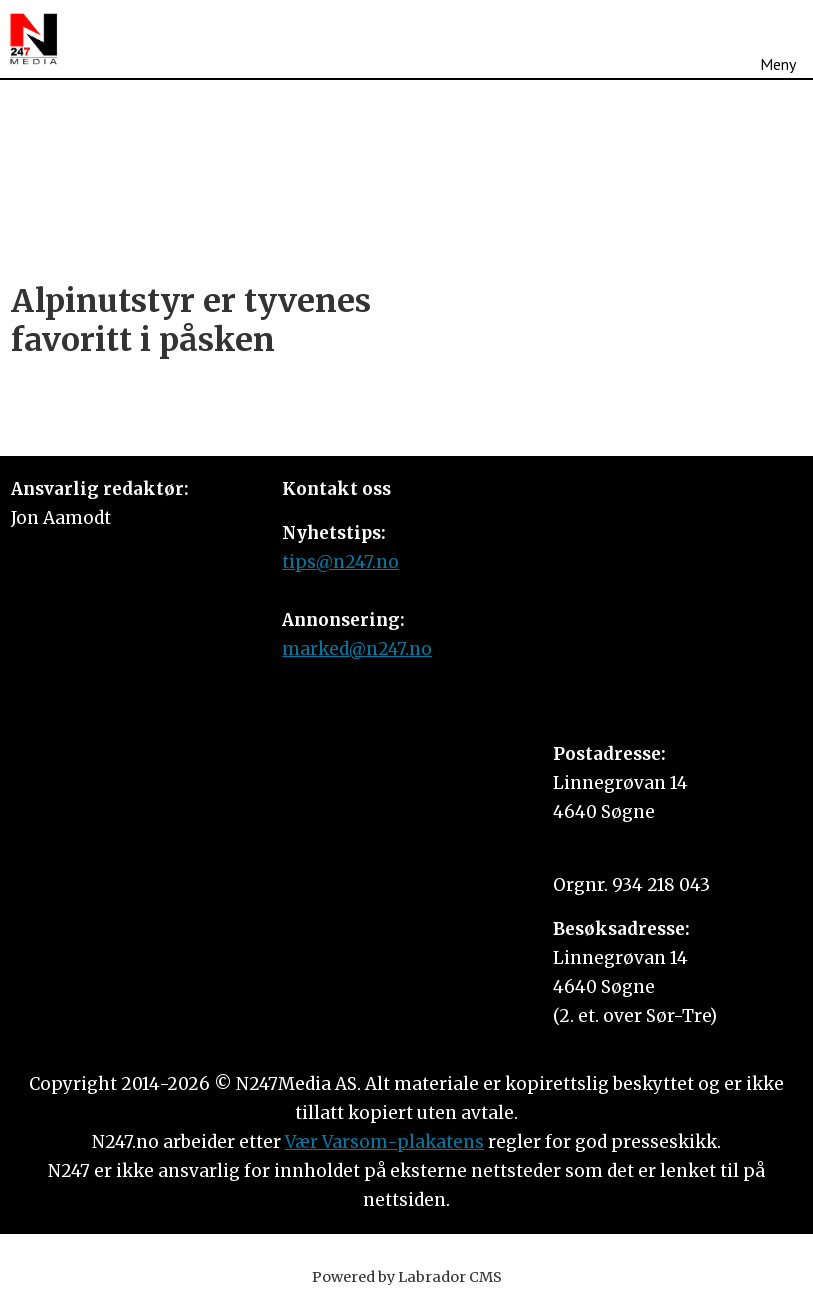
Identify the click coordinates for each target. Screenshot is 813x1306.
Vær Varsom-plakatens (384, 1142)
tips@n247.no (340, 562)
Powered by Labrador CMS (407, 1277)
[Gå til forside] (33, 39)
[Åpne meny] (778, 39)
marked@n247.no (357, 649)
